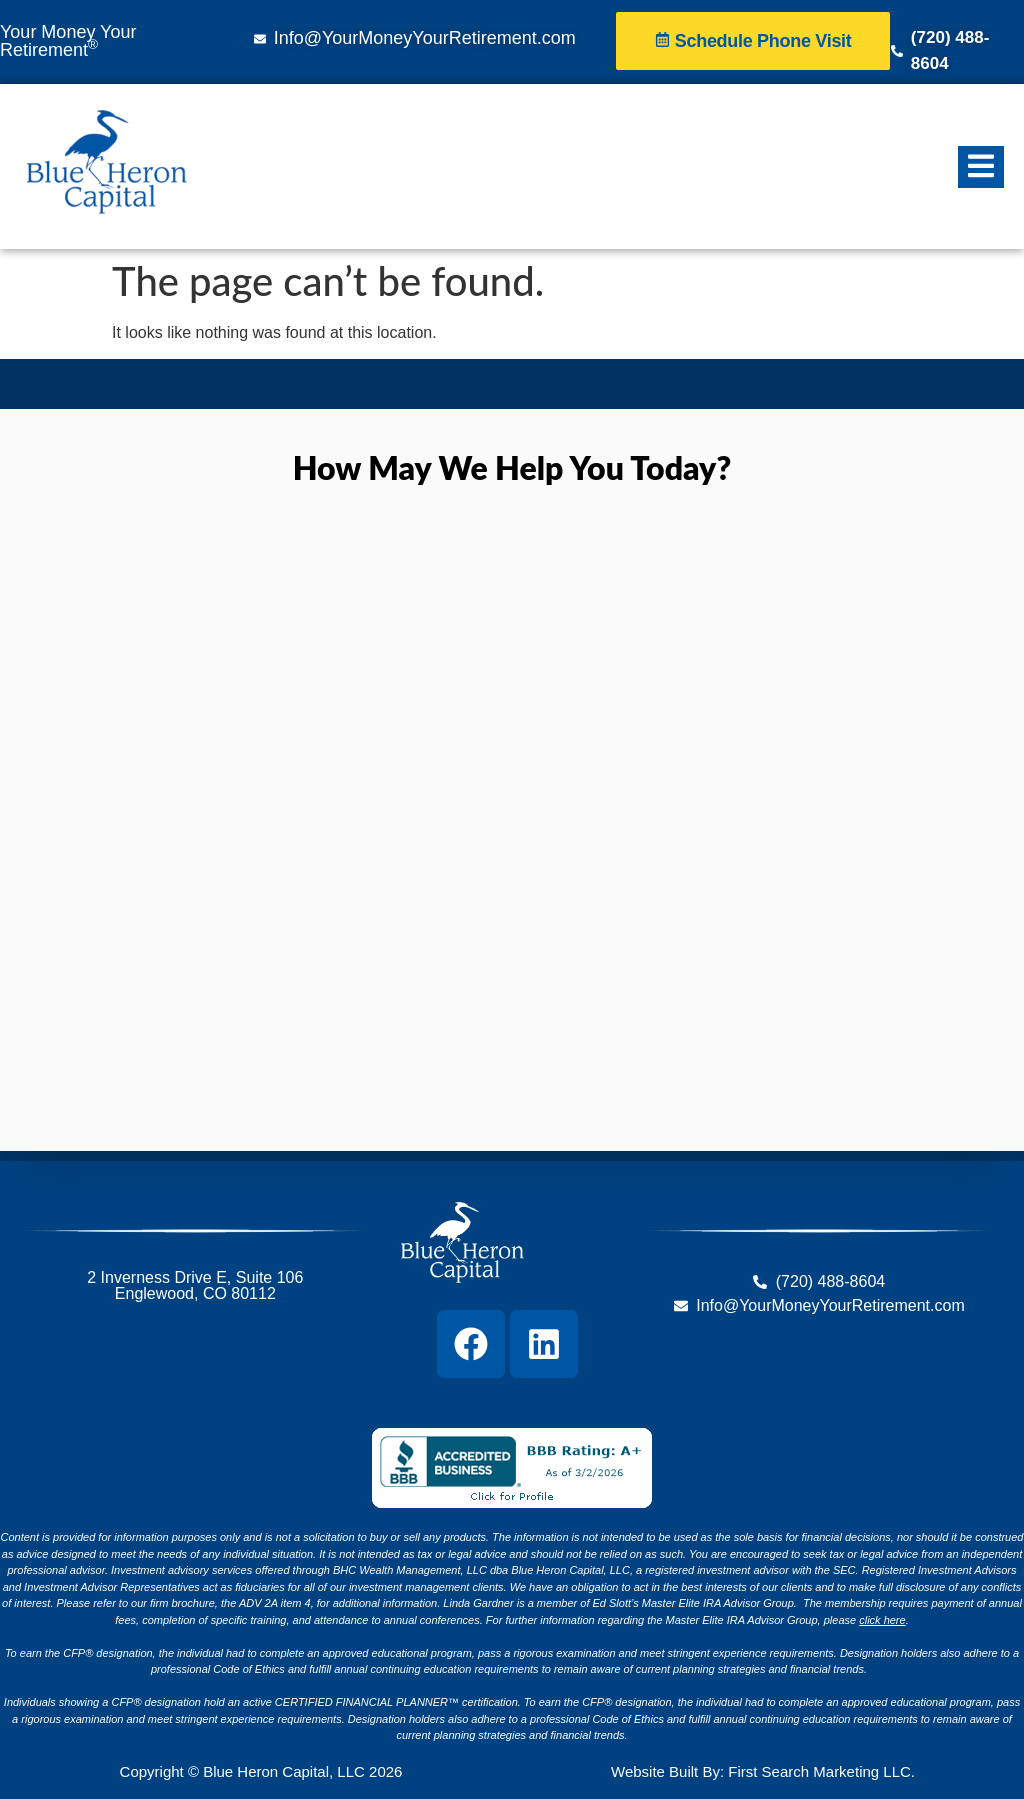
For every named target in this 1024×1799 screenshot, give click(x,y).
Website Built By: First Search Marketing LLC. (763, 1771)
